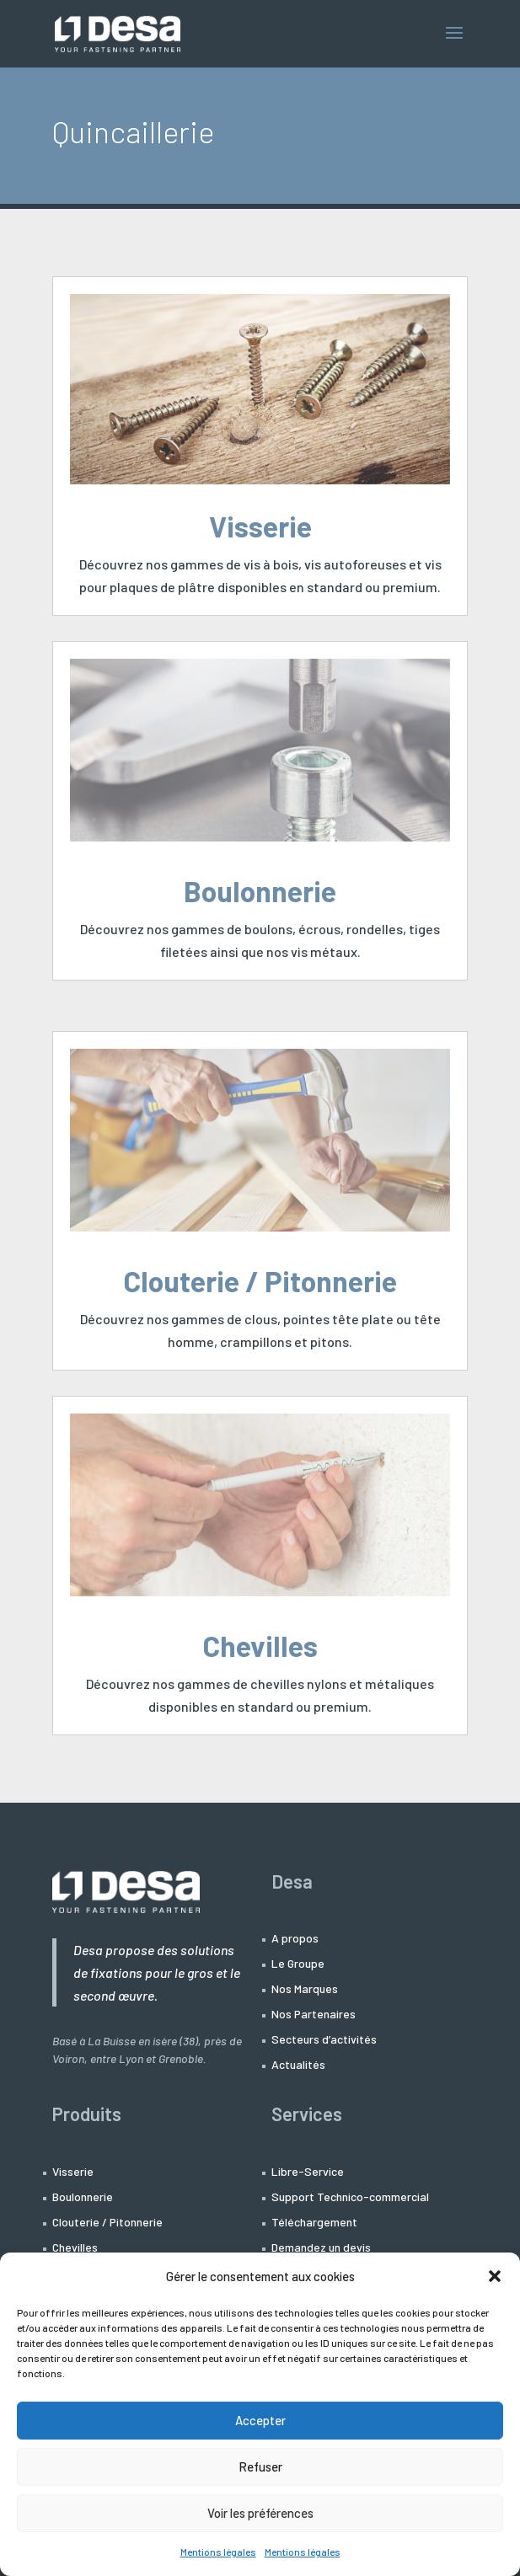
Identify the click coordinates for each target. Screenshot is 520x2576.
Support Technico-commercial (350, 2197)
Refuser (260, 2466)
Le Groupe (297, 1964)
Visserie (260, 526)
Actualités (298, 2065)
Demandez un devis (321, 2248)
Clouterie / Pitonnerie (260, 1281)
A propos (295, 1938)
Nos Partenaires (313, 2014)
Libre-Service (307, 2172)
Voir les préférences (260, 2512)
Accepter (260, 2420)
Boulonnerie (260, 891)
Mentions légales (218, 2551)
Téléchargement (314, 2222)
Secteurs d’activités (324, 2040)
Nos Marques (304, 1989)
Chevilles (260, 1645)
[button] (494, 2276)
